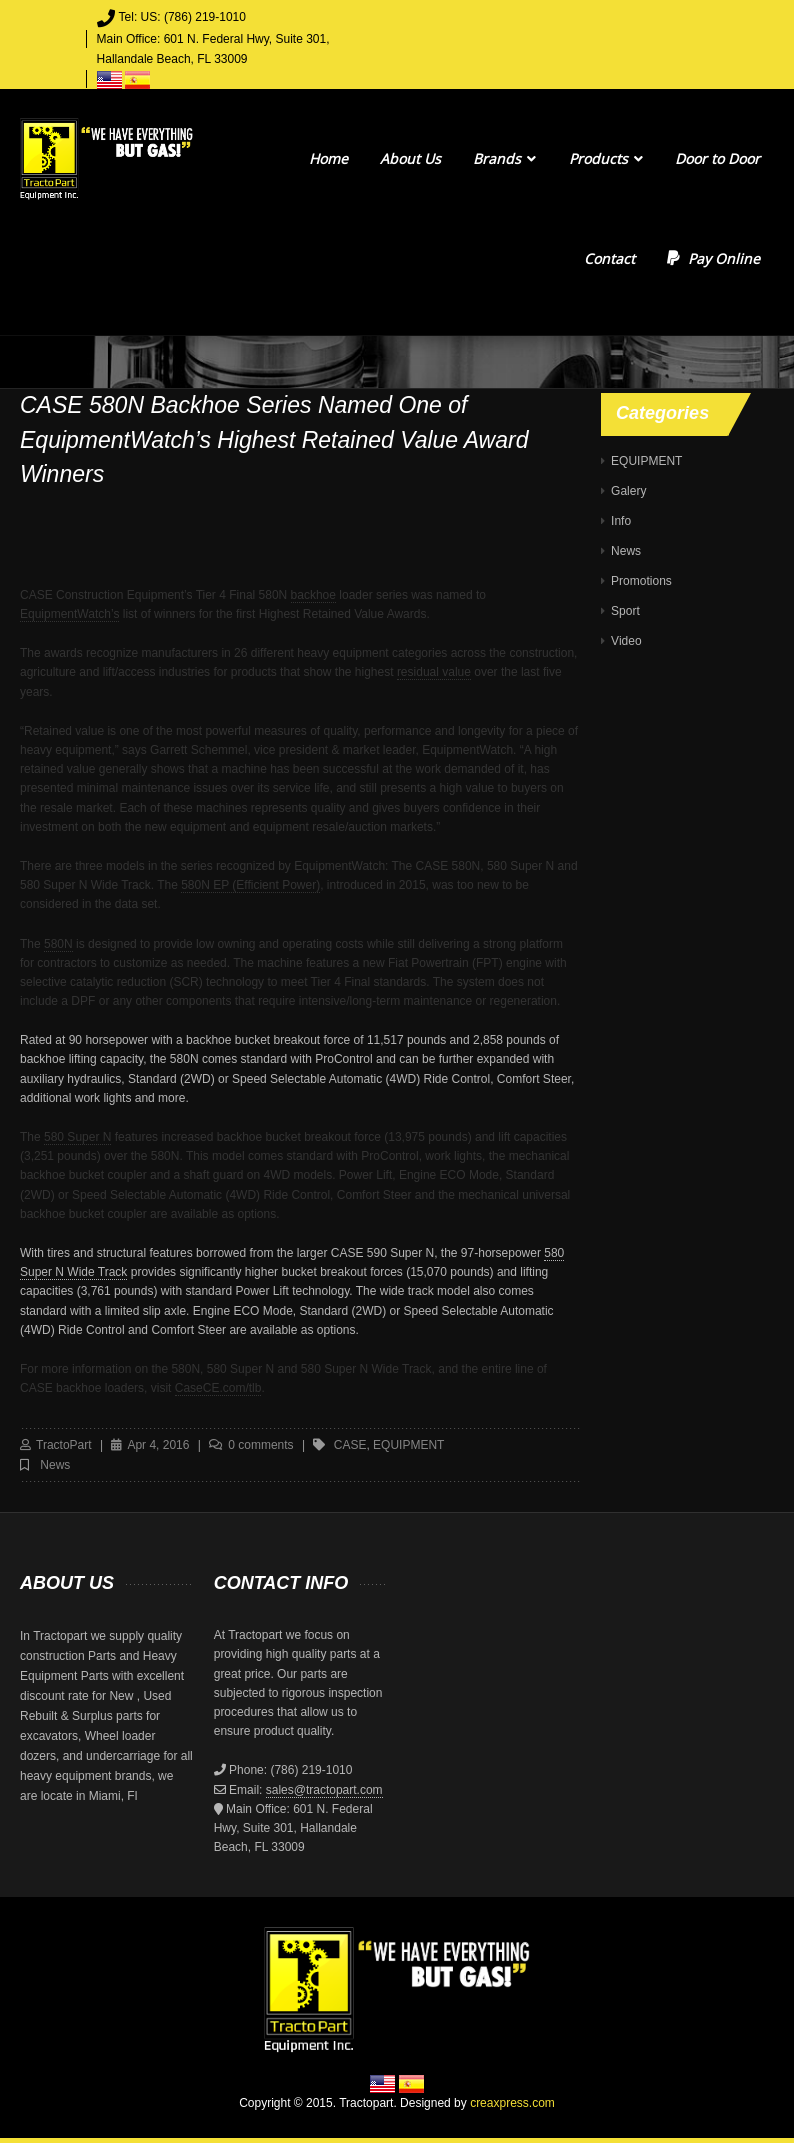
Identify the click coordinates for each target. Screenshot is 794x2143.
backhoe (313, 595)
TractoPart (64, 1445)
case (350, 1445)
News (55, 1465)
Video (626, 641)
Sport (625, 611)
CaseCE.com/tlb (218, 1388)
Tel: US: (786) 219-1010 (182, 17)
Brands (504, 158)
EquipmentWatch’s (69, 614)
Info (621, 521)
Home (328, 158)
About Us (410, 158)
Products (606, 158)
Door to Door (717, 158)
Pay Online (713, 258)
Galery (628, 491)
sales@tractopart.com (324, 1790)
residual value (434, 672)
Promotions (641, 581)
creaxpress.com (512, 2103)
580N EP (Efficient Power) (250, 885)
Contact (609, 258)
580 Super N (77, 1137)
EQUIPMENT (646, 461)
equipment (408, 1445)
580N (58, 944)
